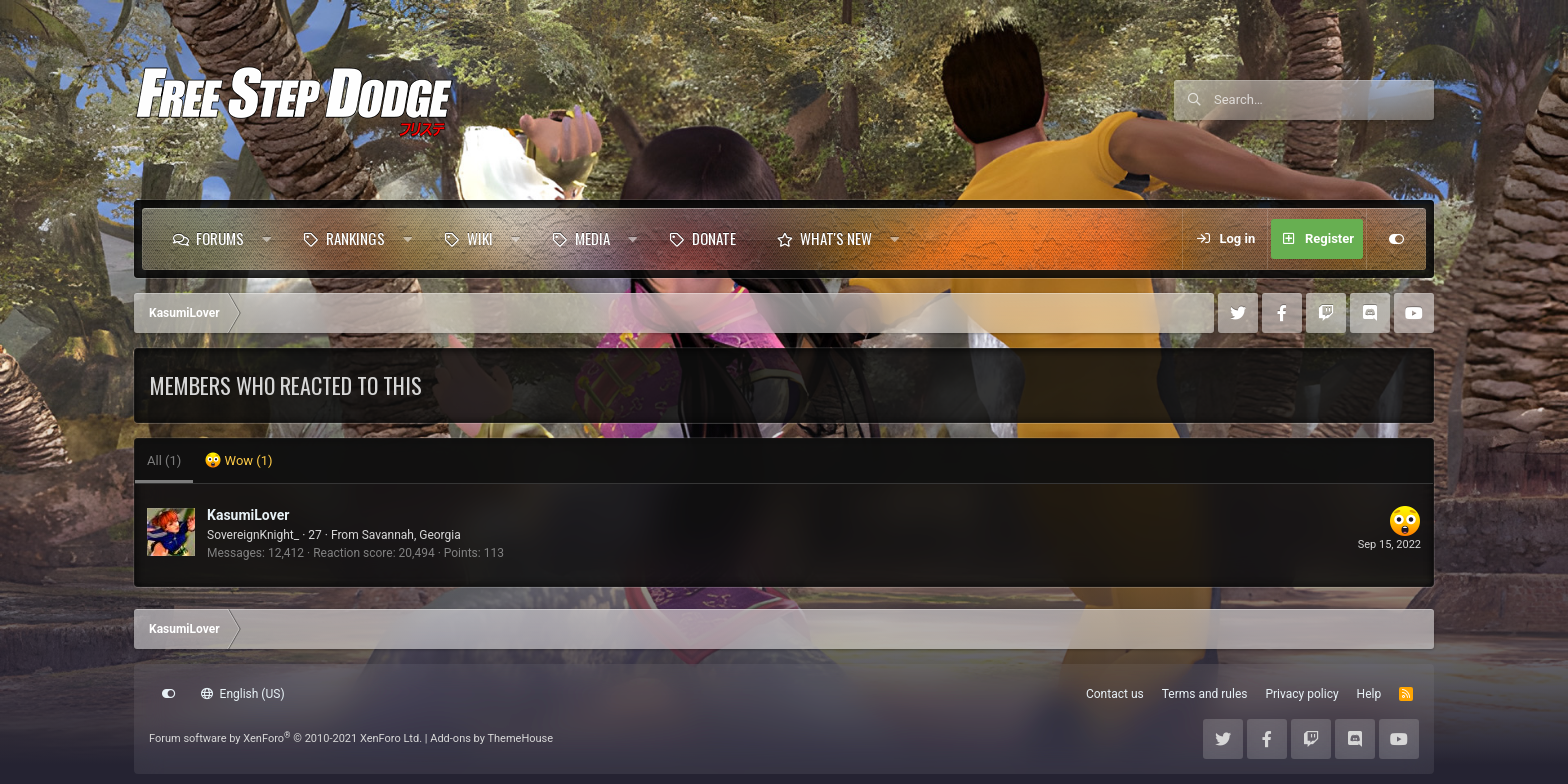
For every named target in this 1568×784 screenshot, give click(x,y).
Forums (220, 238)
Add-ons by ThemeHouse (491, 738)
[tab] (238, 461)
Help (1369, 694)
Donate (714, 238)
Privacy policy (1301, 694)
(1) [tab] (164, 460)
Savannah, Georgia (411, 535)
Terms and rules (1205, 694)
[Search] (1324, 100)
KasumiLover (248, 515)
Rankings (355, 238)
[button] (266, 239)
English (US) (243, 694)
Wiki (480, 238)
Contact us (1115, 694)
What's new (836, 238)
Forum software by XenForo (285, 738)
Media (592, 238)
